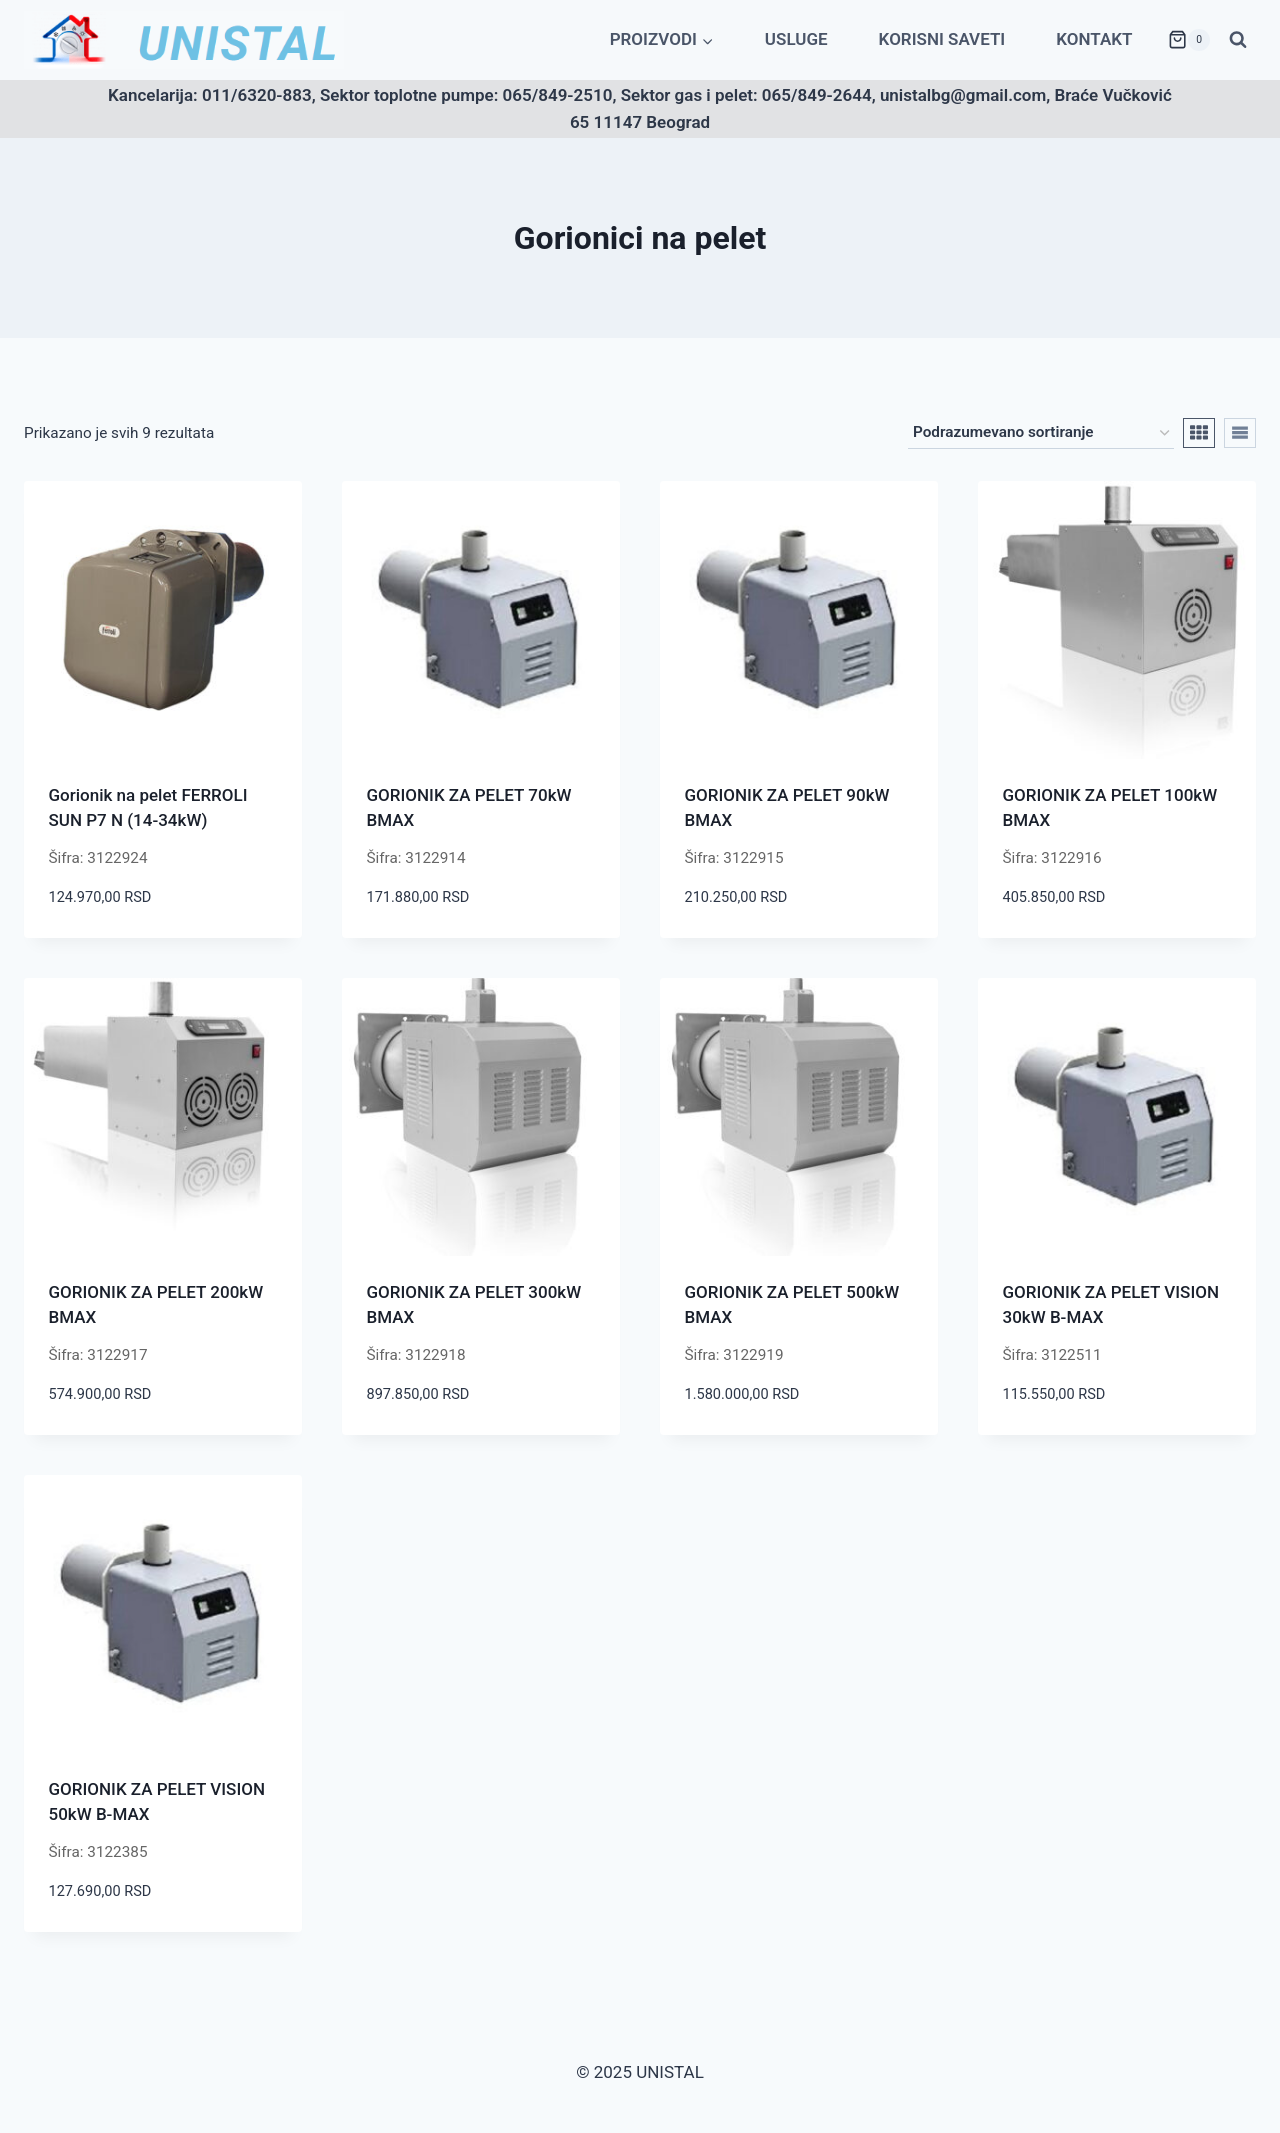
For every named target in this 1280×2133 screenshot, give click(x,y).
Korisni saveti (942, 39)
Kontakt (1094, 39)
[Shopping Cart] (1189, 40)
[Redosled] (1041, 433)
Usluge (796, 39)
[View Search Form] (1238, 40)
